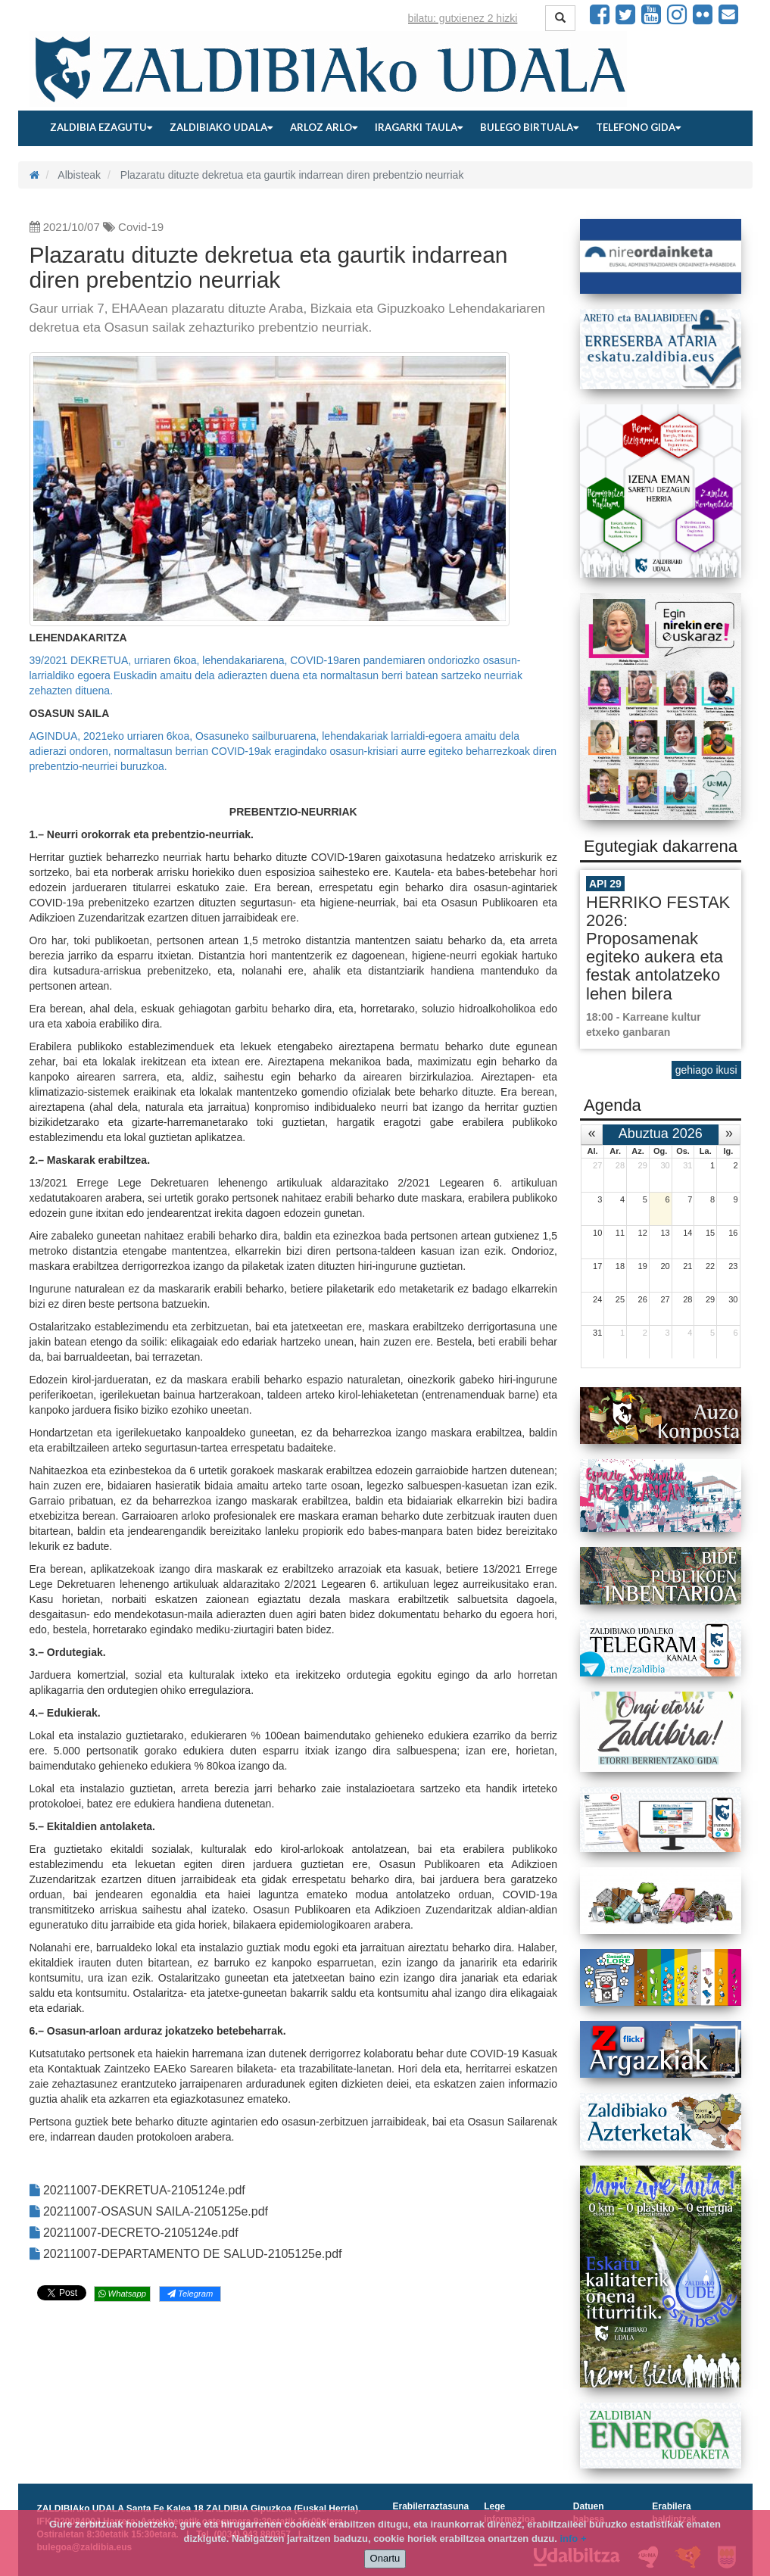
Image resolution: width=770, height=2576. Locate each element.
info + (573, 2538)
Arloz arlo (323, 127)
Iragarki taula (419, 127)
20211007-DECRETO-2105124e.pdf (134, 2232)
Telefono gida (638, 127)
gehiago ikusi (706, 1070)
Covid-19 (141, 226)
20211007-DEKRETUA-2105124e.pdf (137, 2190)
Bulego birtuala (529, 127)
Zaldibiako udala (221, 127)
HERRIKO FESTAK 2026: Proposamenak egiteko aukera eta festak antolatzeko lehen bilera (658, 948)
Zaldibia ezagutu (101, 127)
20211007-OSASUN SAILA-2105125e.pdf (149, 2211)
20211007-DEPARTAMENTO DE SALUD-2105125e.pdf (186, 2253)
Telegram (190, 2293)
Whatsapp (122, 2293)
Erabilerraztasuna (431, 2506)
